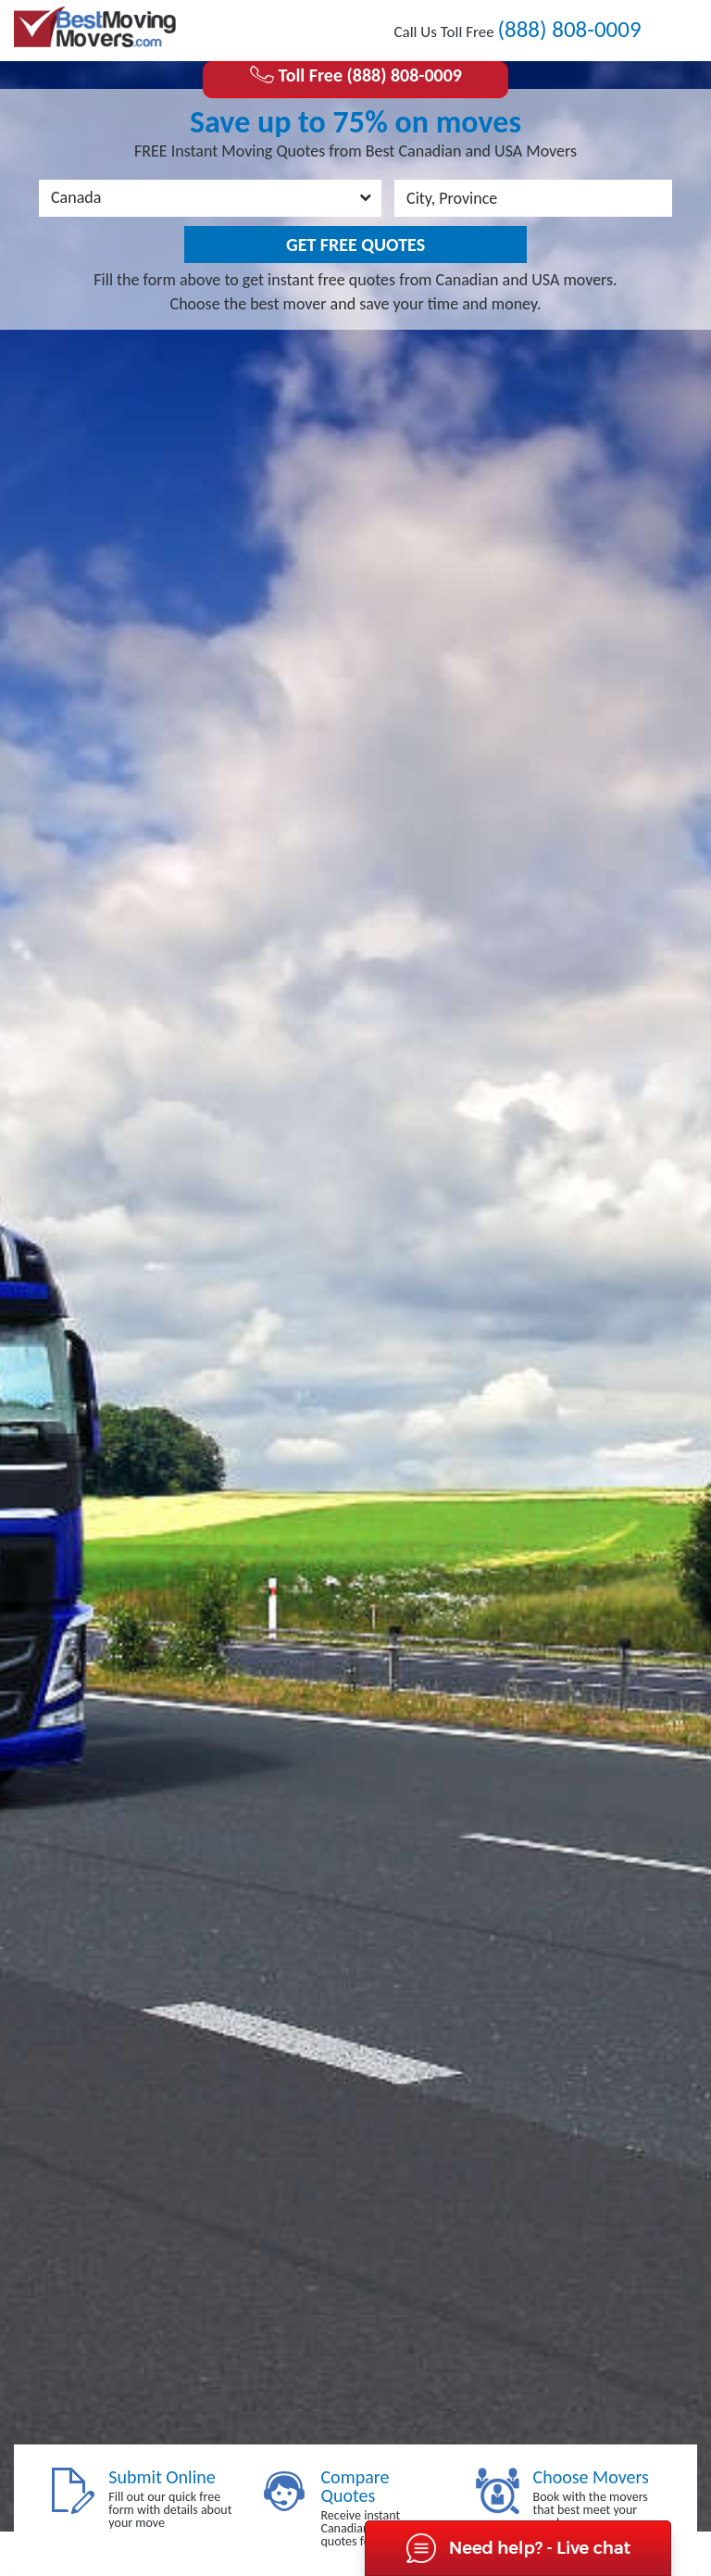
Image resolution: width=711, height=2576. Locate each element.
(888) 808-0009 (569, 29)
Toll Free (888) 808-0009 (355, 75)
